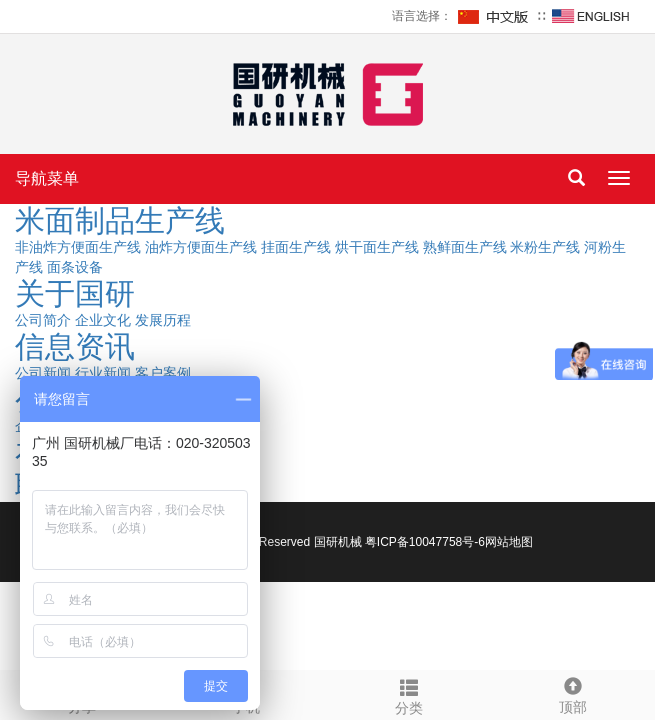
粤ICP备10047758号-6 (425, 542)
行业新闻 (103, 373)
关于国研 (75, 293)
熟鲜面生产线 (465, 247)
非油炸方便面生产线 (78, 247)
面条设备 (75, 267)
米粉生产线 (545, 247)
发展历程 (163, 320)
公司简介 (43, 320)
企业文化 (103, 320)
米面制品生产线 (120, 220)
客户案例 (163, 373)
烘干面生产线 (377, 247)
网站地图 (509, 542)
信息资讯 (75, 346)
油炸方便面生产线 (201, 247)
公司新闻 (43, 373)
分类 (410, 694)
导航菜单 (47, 178)
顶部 (573, 693)
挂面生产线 (296, 247)
